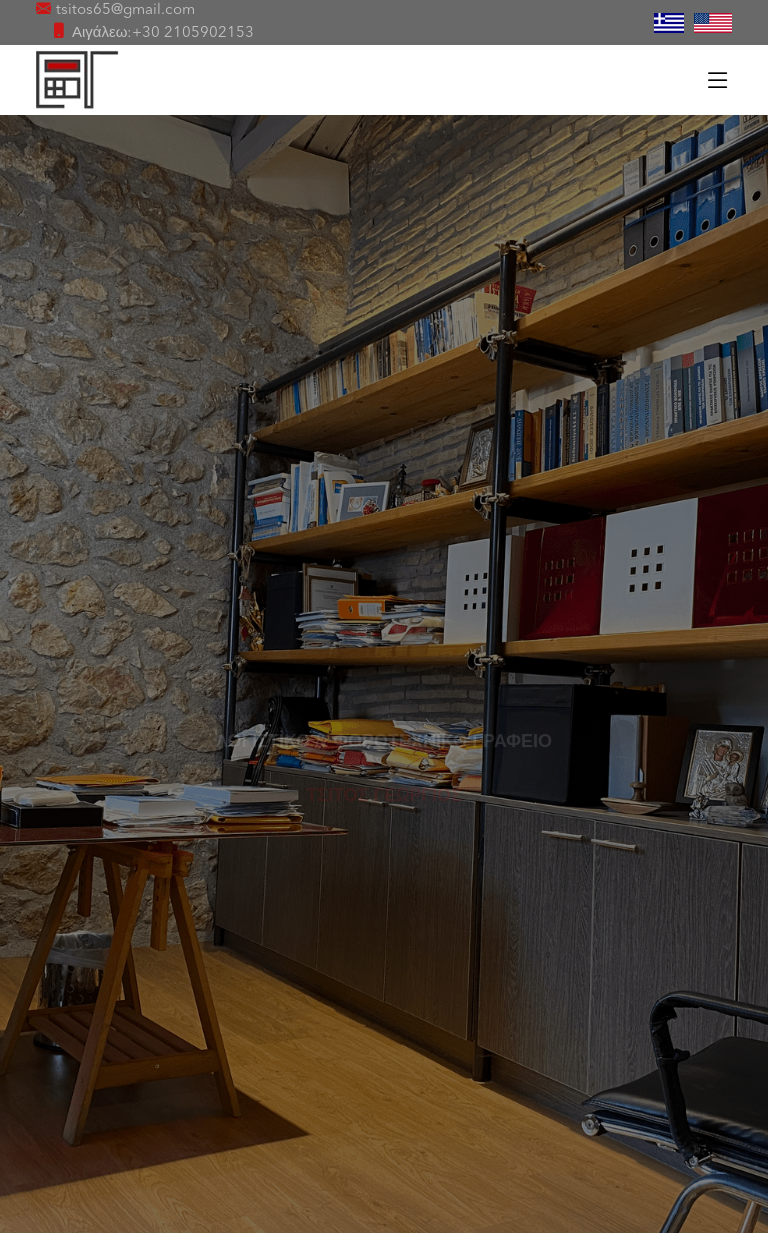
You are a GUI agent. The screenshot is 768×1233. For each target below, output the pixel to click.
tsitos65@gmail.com (125, 10)
